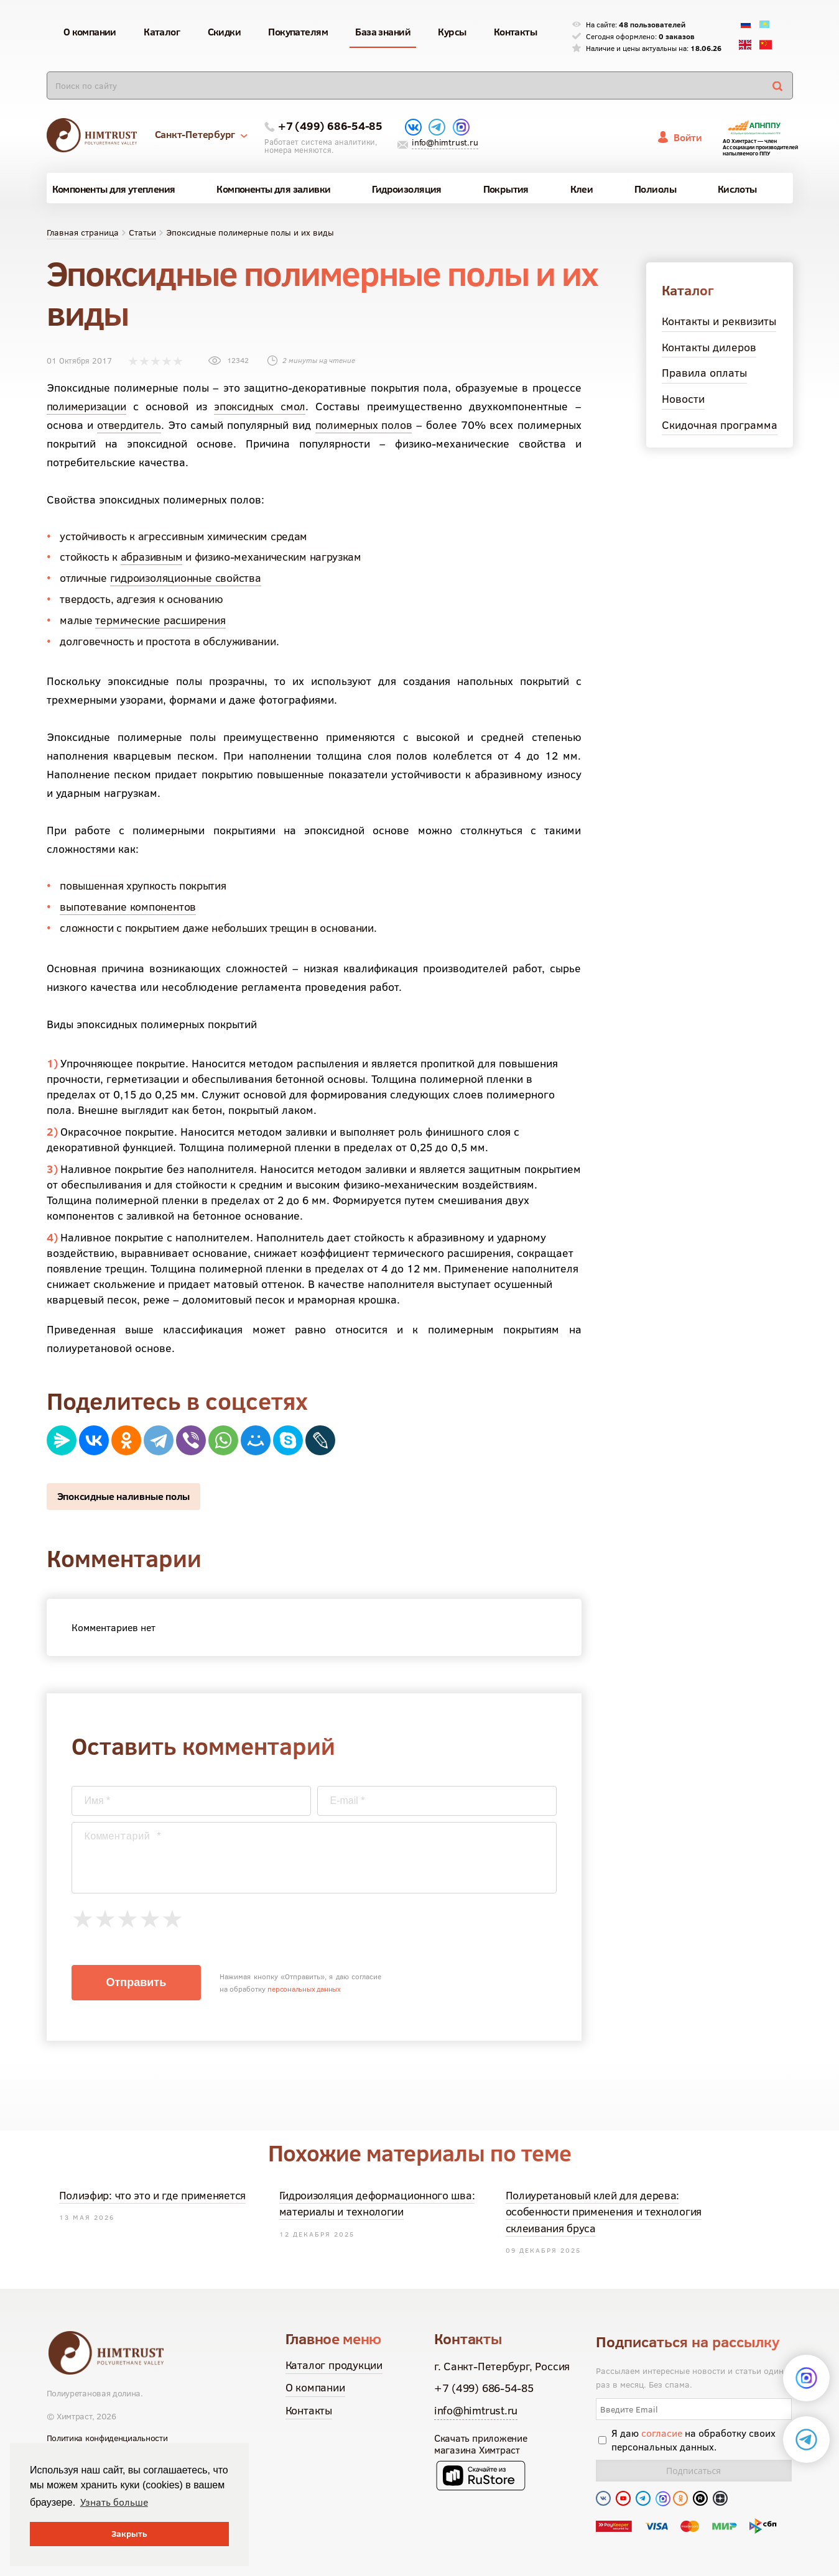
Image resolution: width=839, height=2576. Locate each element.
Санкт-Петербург (201, 134)
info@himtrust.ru (445, 142)
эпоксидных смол (259, 406)
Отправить (136, 1982)
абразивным (152, 556)
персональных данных (304, 1989)
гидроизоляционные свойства (185, 578)
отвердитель (129, 425)
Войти (688, 137)
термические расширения (160, 620)
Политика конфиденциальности (107, 2438)
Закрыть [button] (129, 2534)
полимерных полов (363, 425)
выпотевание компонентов (128, 906)
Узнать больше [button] (114, 2502)
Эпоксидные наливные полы (123, 1496)
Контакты (308, 2410)
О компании (315, 2387)
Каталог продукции (333, 2365)
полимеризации (86, 406)
